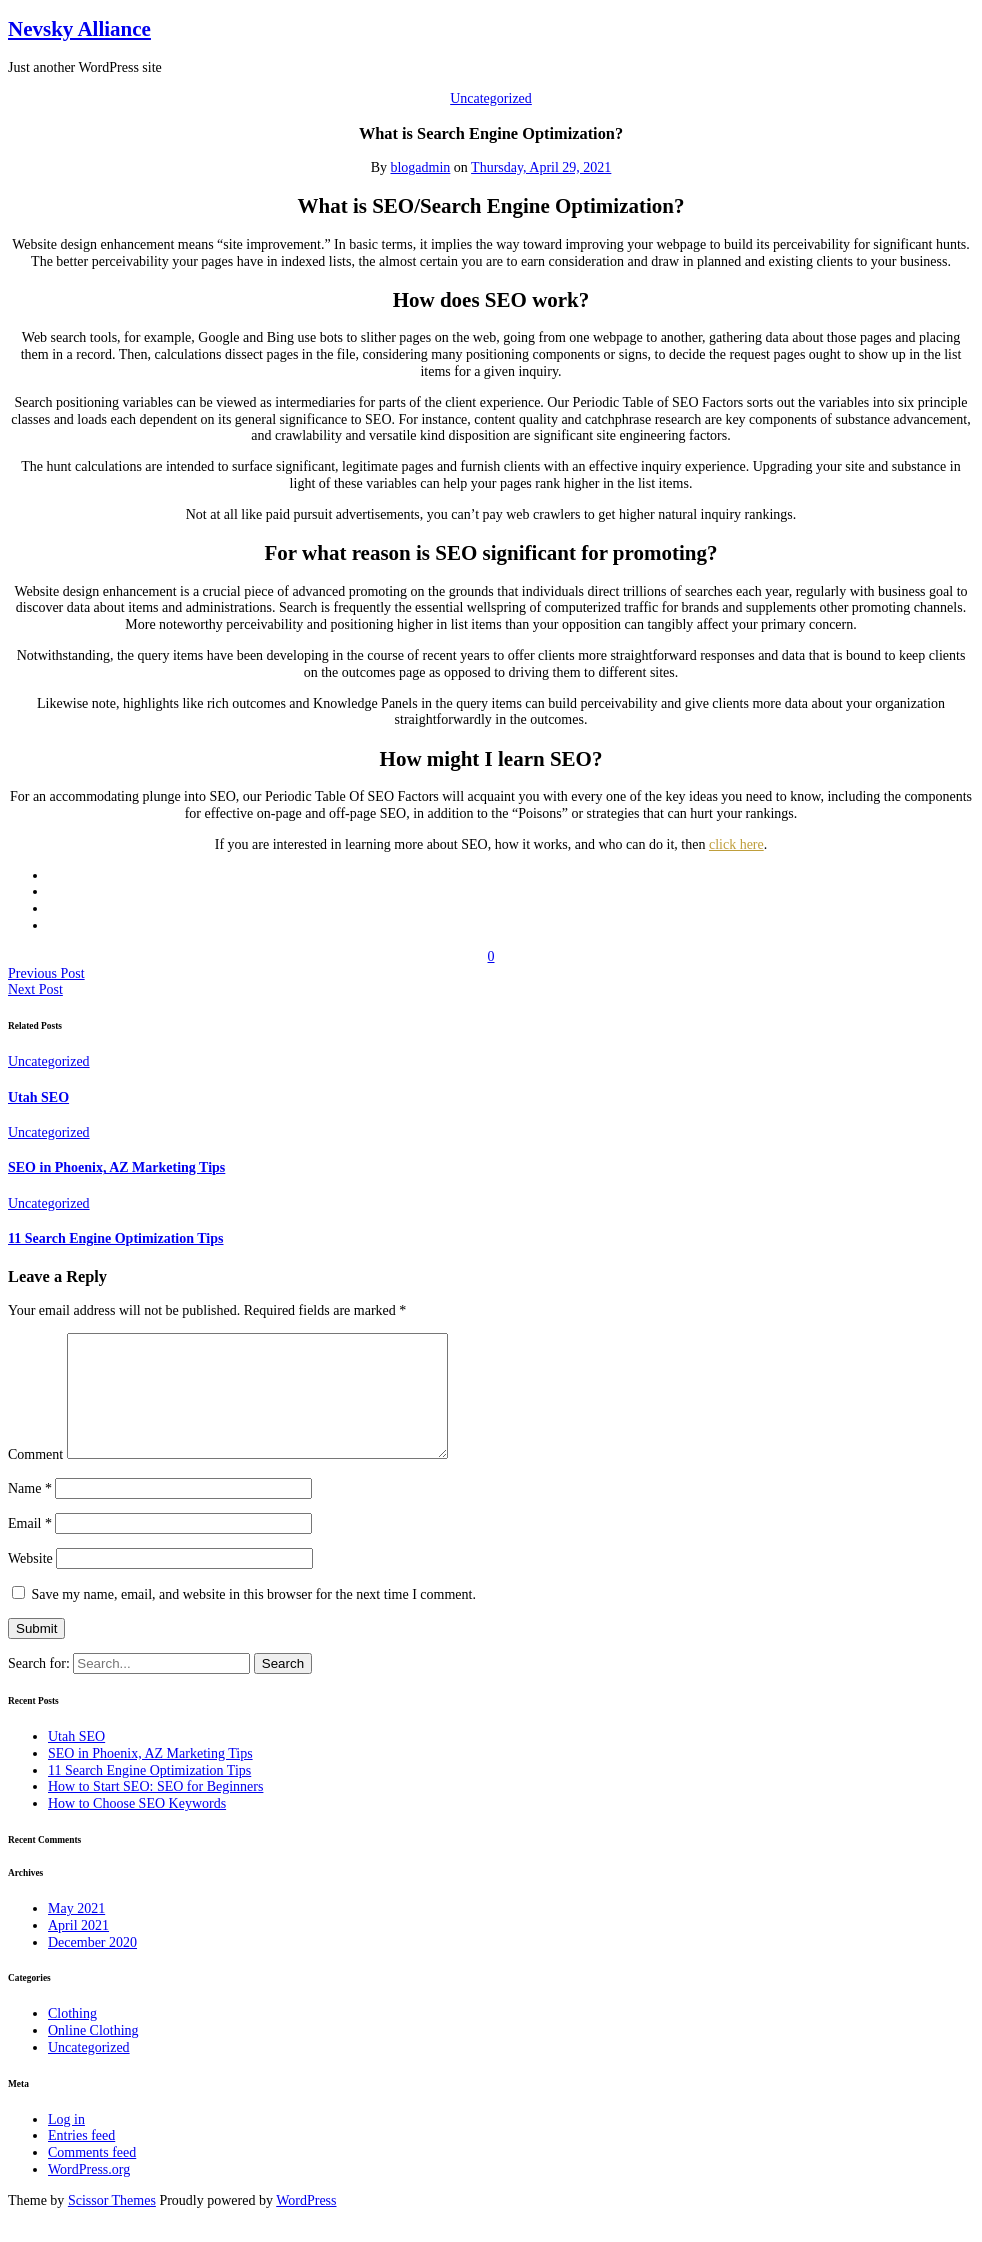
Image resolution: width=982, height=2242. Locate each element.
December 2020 (92, 1966)
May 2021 (76, 1932)
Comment (35, 1478)
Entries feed (81, 2159)
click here (736, 844)
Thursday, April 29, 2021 (541, 167)
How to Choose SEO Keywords (137, 1827)
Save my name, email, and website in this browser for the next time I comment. (254, 1618)
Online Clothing (93, 2054)
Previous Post (46, 973)
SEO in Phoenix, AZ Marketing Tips (116, 1167)
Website (30, 1582)
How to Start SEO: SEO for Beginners (155, 1810)
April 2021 (78, 1949)
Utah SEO (38, 1097)
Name (30, 1512)
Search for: (40, 1687)
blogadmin (420, 167)
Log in (66, 2143)
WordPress (306, 2224)
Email (30, 1547)
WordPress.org (89, 2193)
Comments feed (92, 2176)
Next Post (35, 989)
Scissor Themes (112, 2224)
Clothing (72, 2037)
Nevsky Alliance (79, 29)
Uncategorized (491, 98)
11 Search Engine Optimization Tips (116, 1238)
